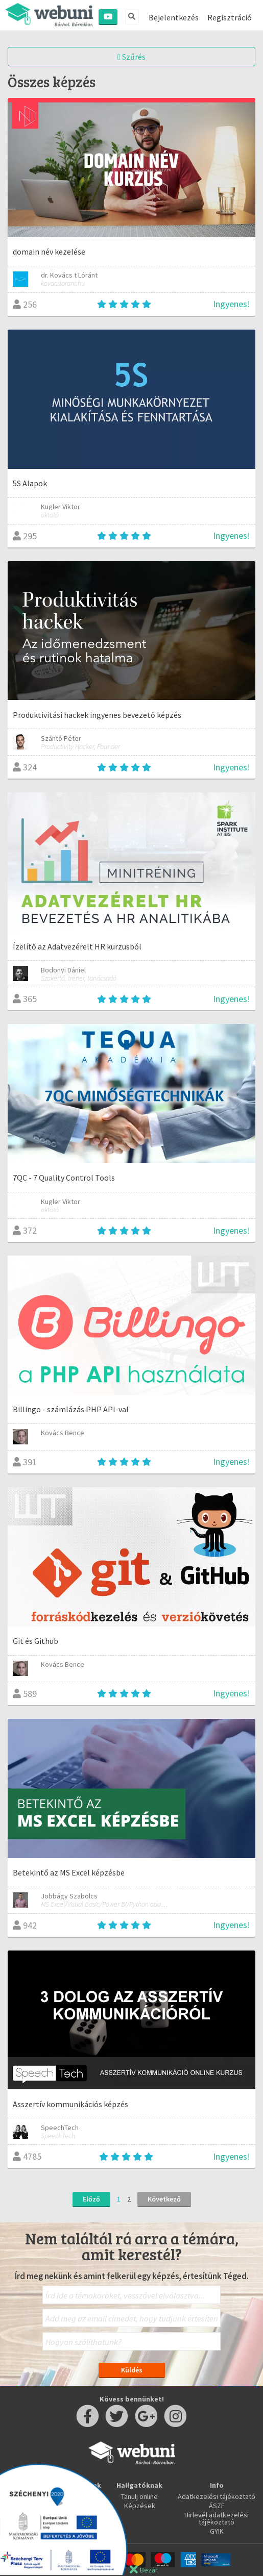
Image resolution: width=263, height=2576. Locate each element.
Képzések (139, 2505)
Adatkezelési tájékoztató (216, 2496)
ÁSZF (217, 2505)
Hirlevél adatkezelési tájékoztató (216, 2518)
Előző (91, 2199)
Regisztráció (229, 17)
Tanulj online (139, 2496)
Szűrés (131, 57)
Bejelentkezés (174, 17)
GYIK (217, 2531)
